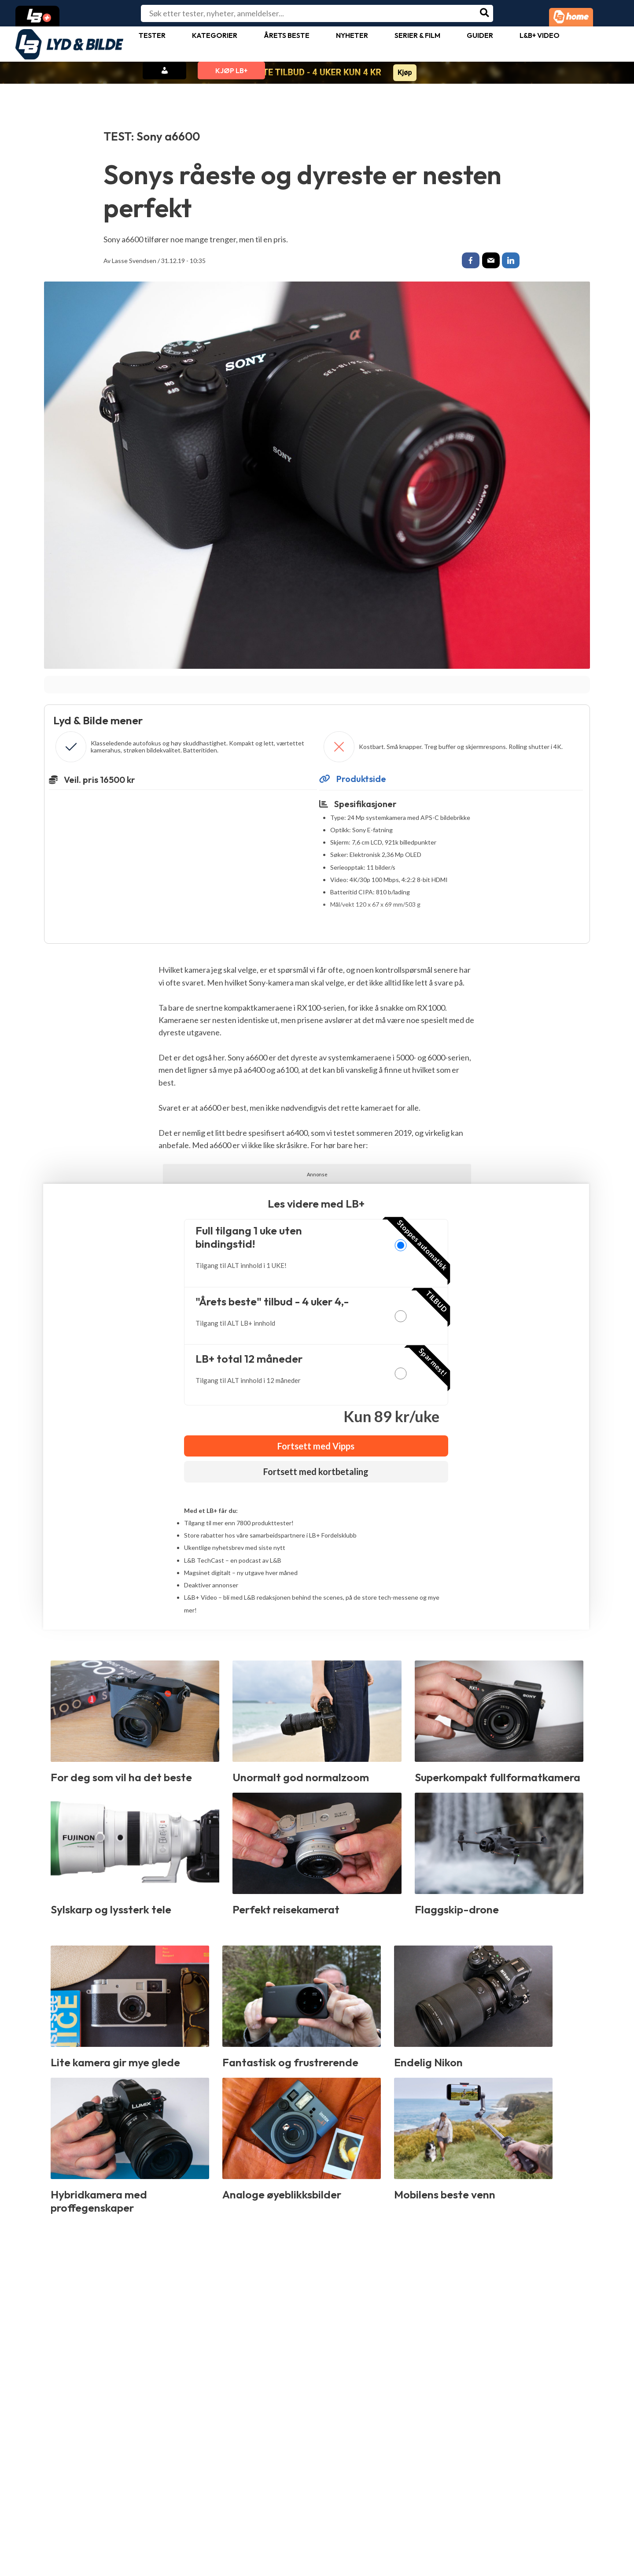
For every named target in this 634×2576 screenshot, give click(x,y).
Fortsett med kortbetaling (316, 1473)
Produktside (352, 780)
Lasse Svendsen (134, 260)
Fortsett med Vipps (315, 1448)
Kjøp (405, 72)
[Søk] (485, 13)
